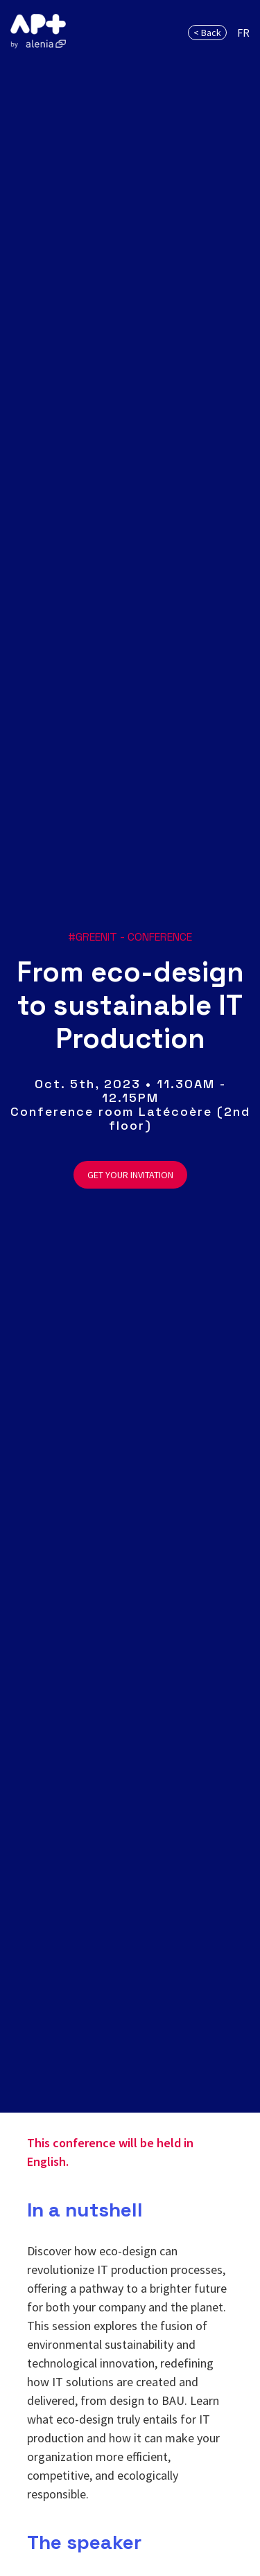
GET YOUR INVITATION (130, 1175)
